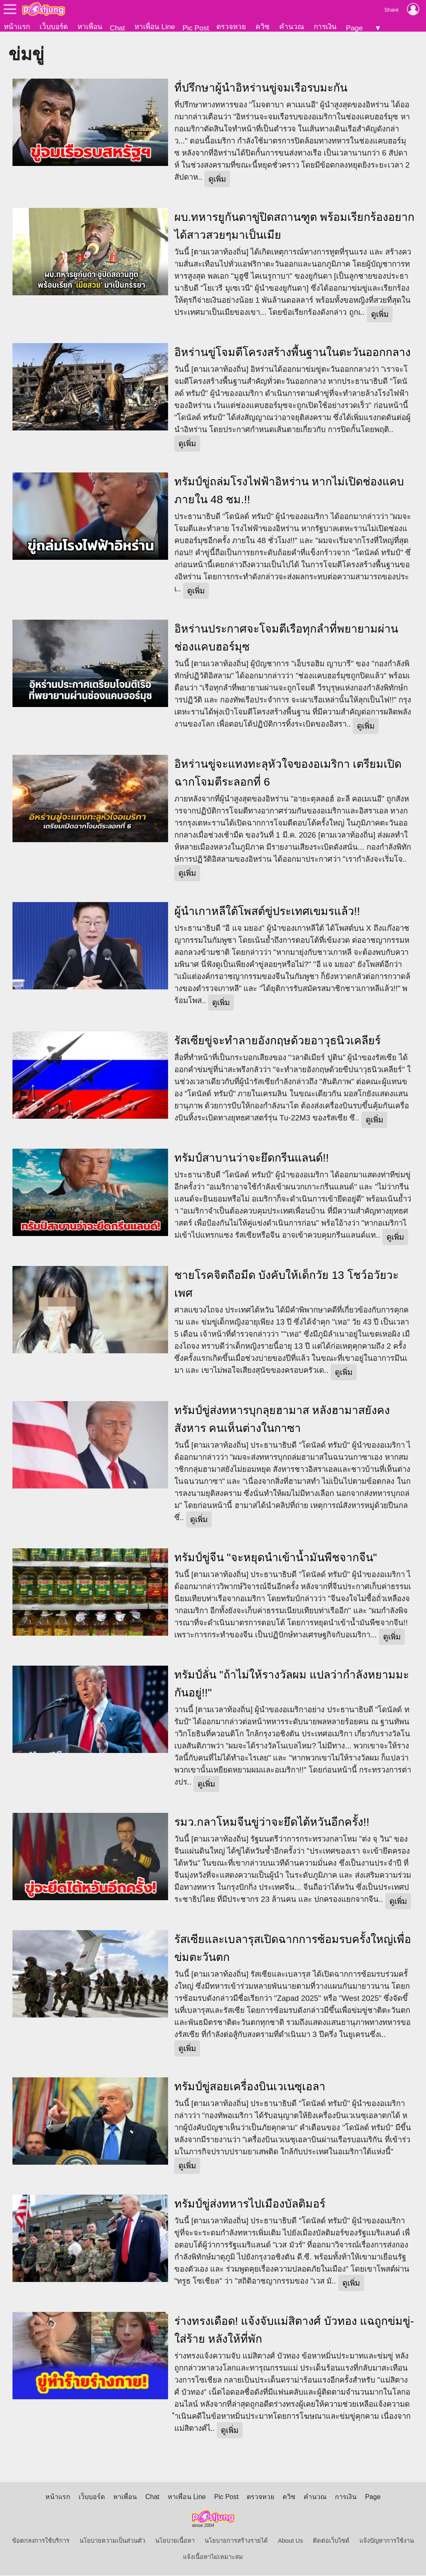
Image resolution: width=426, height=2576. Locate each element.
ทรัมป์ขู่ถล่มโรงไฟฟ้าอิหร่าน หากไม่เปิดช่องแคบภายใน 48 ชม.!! (289, 491)
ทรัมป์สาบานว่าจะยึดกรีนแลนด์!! (251, 1158)
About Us (290, 2541)
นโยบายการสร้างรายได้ (236, 2541)
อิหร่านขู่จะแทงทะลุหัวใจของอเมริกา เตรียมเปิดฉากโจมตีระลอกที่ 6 (287, 774)
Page (354, 28)
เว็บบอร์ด (54, 26)
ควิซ (262, 26)
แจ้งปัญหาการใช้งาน (386, 2541)
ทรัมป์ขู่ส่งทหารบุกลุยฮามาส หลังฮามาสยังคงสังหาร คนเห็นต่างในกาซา (282, 1420)
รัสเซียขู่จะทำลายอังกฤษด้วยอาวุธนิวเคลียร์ (277, 1041)
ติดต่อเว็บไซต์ (331, 2541)
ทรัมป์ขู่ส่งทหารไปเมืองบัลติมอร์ (249, 2204)
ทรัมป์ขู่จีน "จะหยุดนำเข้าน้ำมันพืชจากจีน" (275, 1558)
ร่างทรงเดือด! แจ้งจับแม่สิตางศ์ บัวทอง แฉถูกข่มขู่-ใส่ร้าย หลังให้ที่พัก (294, 2331)
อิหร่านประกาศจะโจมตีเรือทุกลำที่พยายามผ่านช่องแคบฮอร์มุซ (286, 638)
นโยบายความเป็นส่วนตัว (112, 2541)
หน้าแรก (17, 26)
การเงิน (325, 26)
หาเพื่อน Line (154, 26)
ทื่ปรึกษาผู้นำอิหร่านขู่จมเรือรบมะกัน (260, 88)
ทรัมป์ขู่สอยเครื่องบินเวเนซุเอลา (249, 2087)
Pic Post (196, 28)
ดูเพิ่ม (217, 180)
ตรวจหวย (231, 26)
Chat (117, 28)
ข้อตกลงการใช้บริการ (40, 2541)
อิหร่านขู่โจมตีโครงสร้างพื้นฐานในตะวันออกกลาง (292, 353)
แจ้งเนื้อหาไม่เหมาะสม (213, 2557)
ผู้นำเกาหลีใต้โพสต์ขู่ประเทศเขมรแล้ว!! (267, 912)
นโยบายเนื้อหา (175, 2541)
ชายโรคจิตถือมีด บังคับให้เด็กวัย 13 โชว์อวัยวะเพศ (286, 1285)
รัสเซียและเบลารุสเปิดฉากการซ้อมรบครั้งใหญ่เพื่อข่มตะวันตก (292, 1949)
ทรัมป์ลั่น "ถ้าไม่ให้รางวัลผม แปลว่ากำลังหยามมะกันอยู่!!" (291, 1684)
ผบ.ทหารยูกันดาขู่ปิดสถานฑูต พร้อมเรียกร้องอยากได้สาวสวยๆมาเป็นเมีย (294, 227)
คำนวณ (291, 26)
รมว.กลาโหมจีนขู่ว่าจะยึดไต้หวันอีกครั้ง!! (271, 1823)
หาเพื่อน (89, 26)
